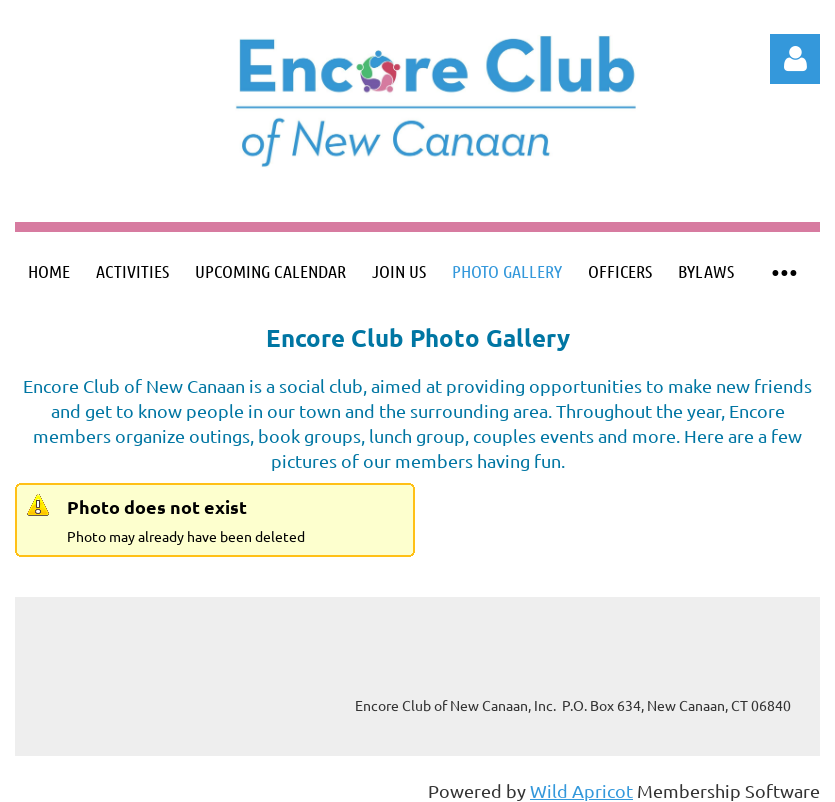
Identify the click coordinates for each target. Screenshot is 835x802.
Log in (795, 59)
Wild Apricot (581, 790)
